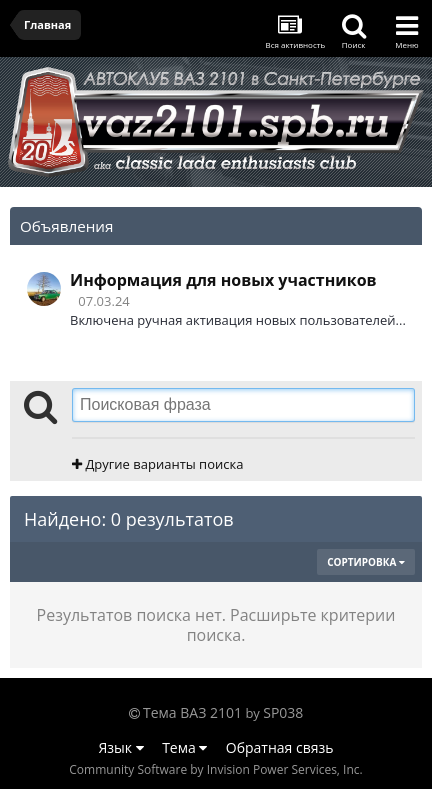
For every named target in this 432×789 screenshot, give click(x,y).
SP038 (283, 712)
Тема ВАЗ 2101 (192, 712)
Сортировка (366, 562)
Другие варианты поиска (157, 464)
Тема (184, 747)
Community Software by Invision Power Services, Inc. (215, 769)
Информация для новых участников (223, 280)
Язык (121, 747)
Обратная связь (280, 747)
